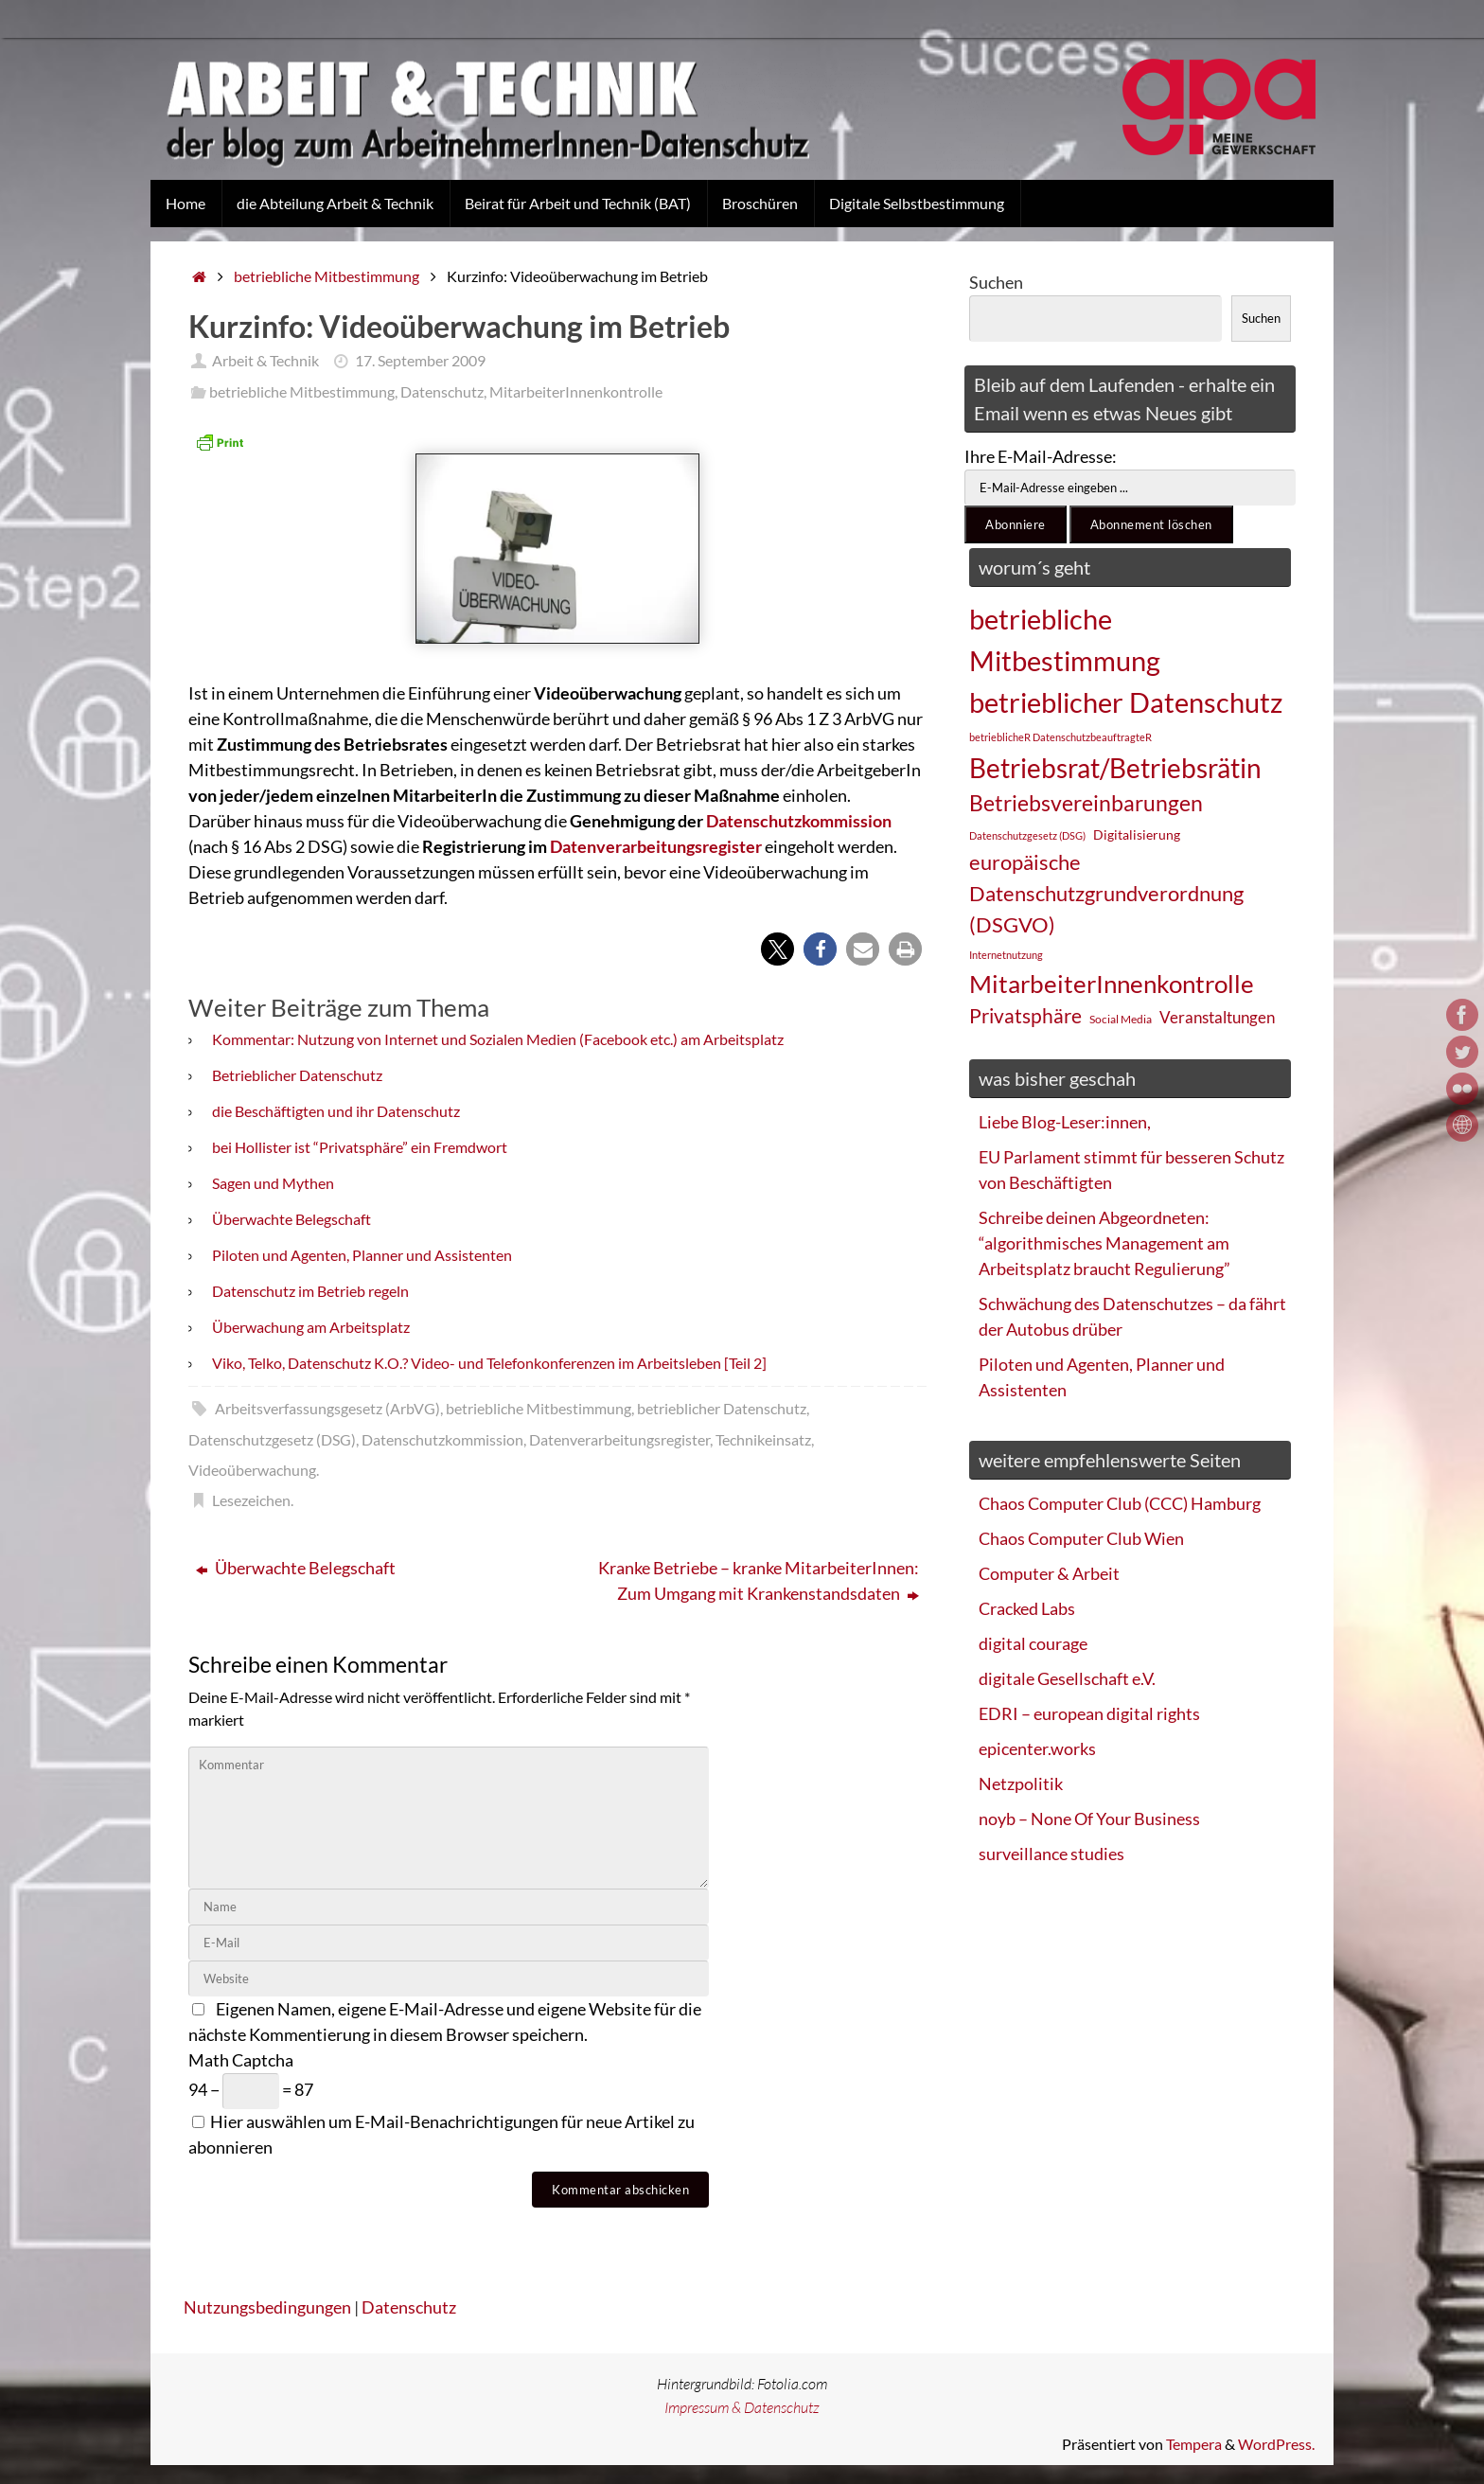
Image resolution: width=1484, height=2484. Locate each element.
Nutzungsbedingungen (267, 2307)
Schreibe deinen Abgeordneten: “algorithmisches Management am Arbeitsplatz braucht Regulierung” (1104, 1243)
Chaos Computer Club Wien (1081, 1538)
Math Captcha (240, 2059)
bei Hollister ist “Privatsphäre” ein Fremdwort (359, 1147)
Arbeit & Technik (265, 360)
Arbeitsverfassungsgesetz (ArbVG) (327, 1408)
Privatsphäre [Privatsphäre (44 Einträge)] (1025, 1015)
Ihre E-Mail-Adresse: (1040, 456)
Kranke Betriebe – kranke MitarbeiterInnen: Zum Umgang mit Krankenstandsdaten (758, 1580)
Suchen (996, 282)
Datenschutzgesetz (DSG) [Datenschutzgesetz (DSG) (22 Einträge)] (1027, 835)
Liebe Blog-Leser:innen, (1065, 1121)
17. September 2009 (420, 360)
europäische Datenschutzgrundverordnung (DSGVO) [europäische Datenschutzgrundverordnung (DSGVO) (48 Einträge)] (1106, 893)
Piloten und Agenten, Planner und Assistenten (362, 1255)
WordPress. (1276, 2444)
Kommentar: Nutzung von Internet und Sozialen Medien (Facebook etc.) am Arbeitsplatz (498, 1039)
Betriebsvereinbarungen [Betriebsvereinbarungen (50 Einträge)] (1086, 803)
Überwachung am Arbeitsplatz (311, 1327)
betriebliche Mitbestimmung (326, 276)
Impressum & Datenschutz (742, 2407)
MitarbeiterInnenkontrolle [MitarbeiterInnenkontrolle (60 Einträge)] (1111, 983)
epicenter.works (1037, 1748)
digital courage (1033, 1643)
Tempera (1194, 2444)
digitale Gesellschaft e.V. (1067, 1678)
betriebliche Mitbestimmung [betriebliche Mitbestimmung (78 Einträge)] (1064, 639)
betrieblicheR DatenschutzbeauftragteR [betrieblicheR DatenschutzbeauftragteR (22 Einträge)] (1060, 737)
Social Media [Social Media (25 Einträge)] (1120, 1019)
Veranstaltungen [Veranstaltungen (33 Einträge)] (1217, 1017)
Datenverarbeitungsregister (656, 846)
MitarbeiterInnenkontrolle (575, 391)
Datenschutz (442, 391)
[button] (777, 949)
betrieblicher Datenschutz (721, 1408)
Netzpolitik (1021, 1783)
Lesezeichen (251, 1500)
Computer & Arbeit (1049, 1573)
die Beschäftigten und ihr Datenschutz (336, 1111)
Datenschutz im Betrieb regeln (310, 1291)
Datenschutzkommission (799, 820)
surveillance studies (1051, 1853)
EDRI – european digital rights (1089, 1713)
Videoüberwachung (252, 1470)
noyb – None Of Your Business (1089, 1818)
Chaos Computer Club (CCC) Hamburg (1120, 1503)
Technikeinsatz (763, 1439)
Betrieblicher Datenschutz (297, 1075)
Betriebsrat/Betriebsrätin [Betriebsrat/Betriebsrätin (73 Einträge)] (1115, 768)
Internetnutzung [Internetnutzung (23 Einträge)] (1006, 955)
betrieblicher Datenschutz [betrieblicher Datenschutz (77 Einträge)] (1125, 702)
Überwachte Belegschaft (291, 1219)
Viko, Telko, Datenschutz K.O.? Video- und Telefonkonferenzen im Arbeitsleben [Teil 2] (489, 1363)
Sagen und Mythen (273, 1183)
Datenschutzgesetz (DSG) (272, 1439)
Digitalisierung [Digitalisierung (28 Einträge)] (1136, 834)
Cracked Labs (1027, 1608)
